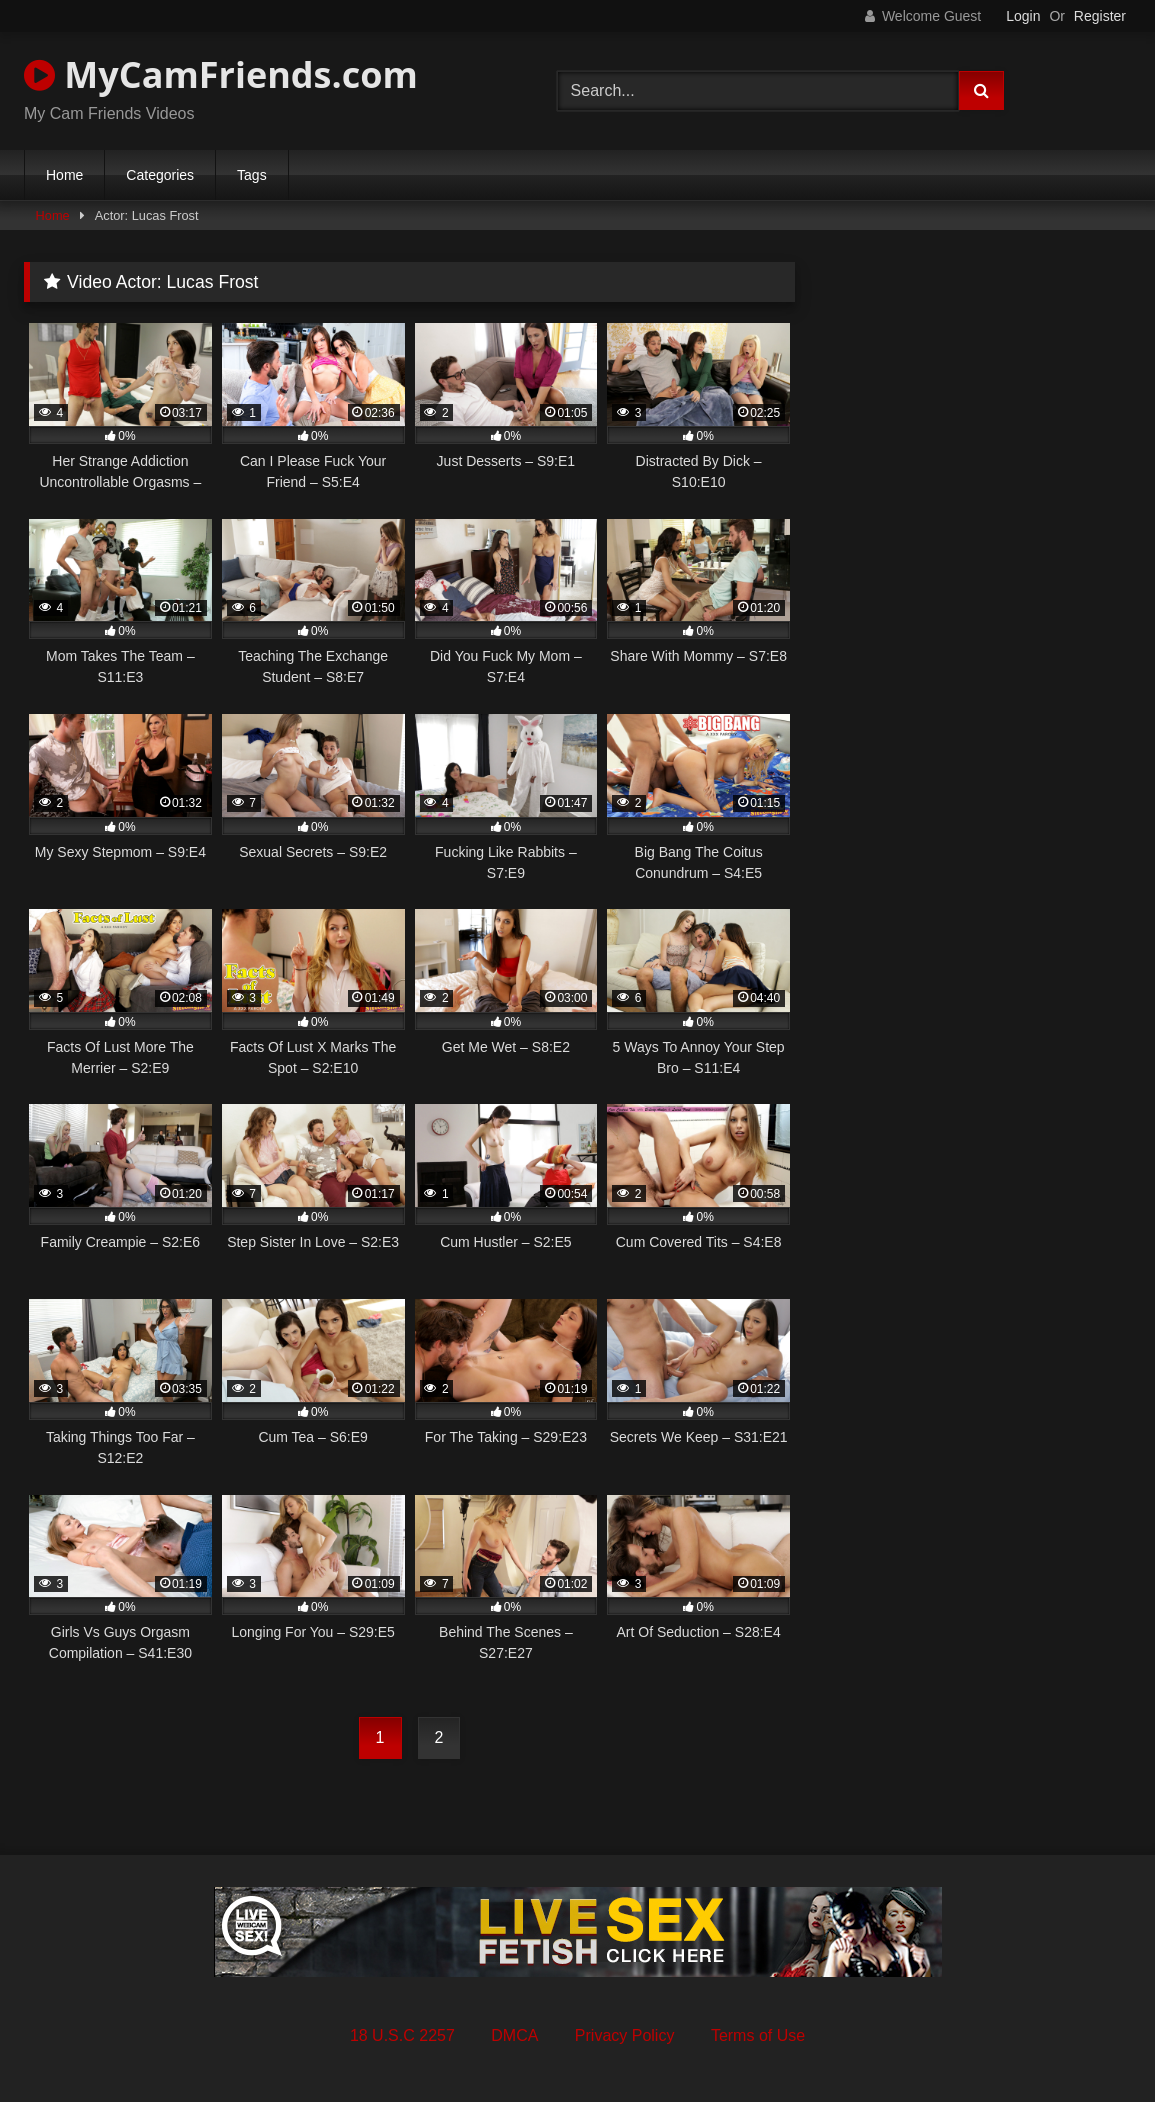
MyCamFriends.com (221, 74)
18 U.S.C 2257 (402, 2035)
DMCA (514, 2035)
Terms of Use (758, 2035)
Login (1023, 16)
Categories (160, 175)
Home (64, 175)
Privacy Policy (625, 2035)
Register (1100, 16)
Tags (252, 175)
